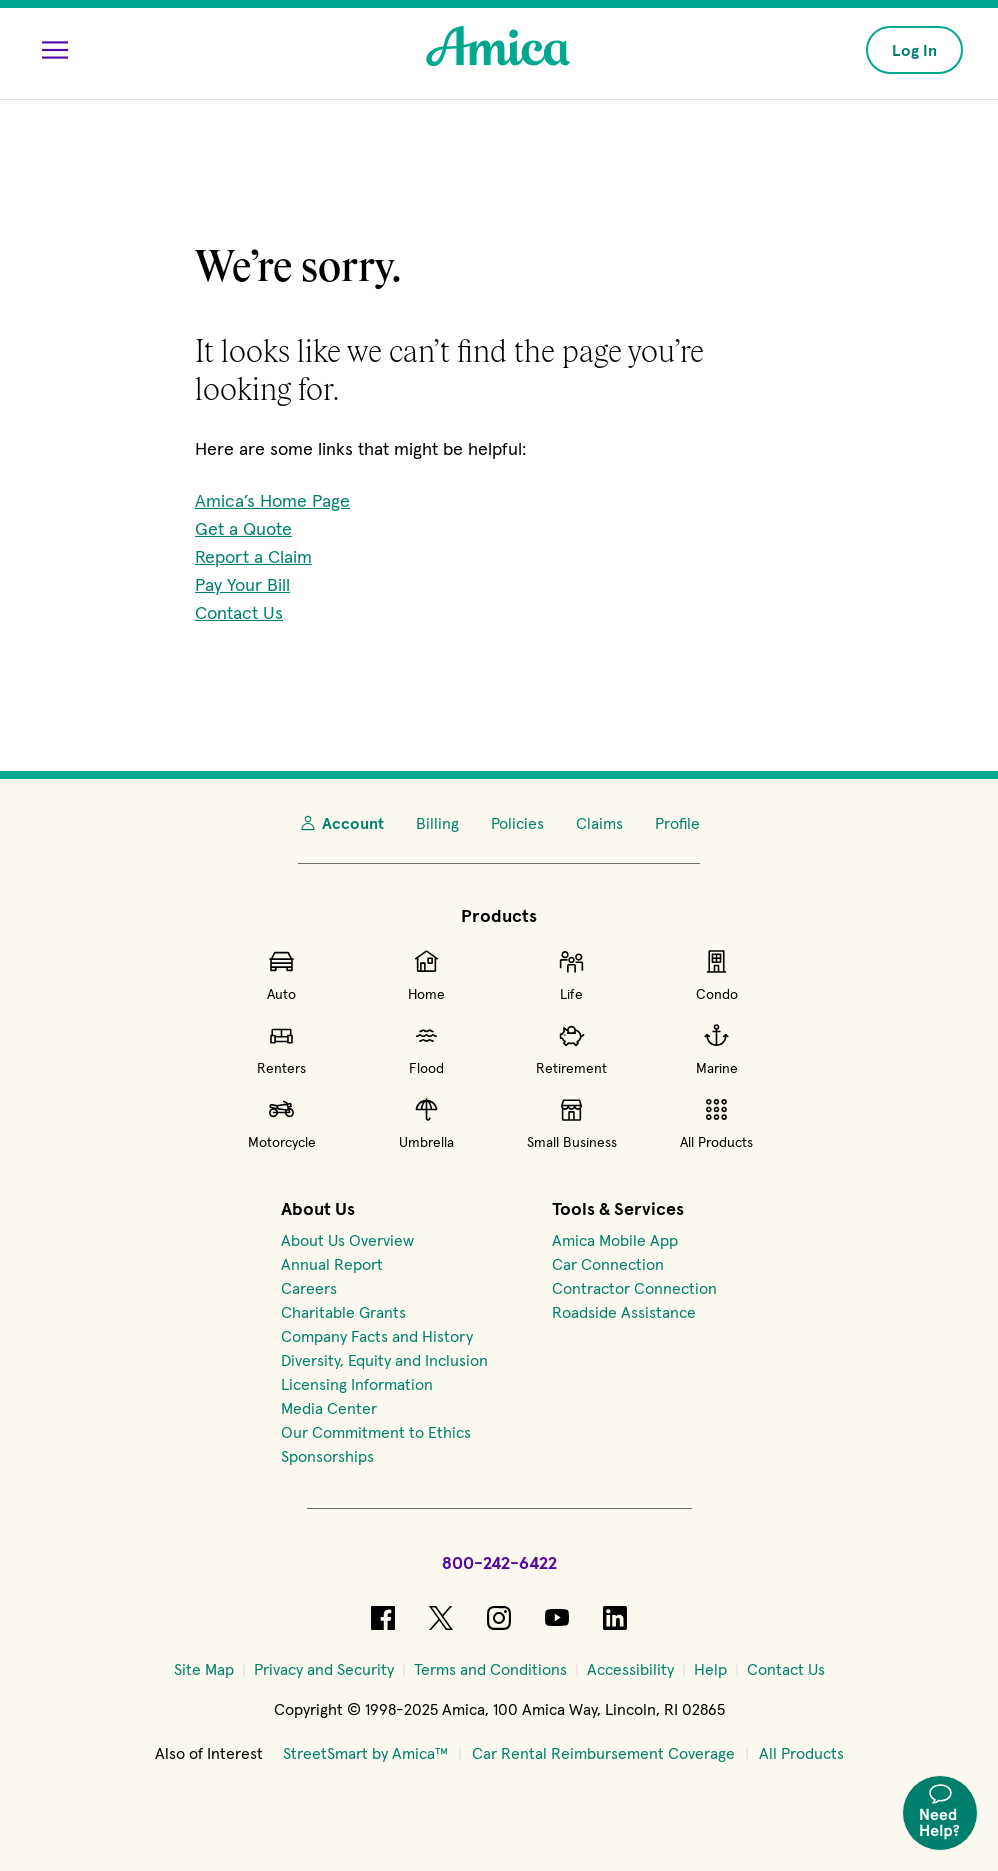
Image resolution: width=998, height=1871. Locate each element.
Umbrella (426, 1123)
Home (426, 975)
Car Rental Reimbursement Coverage (603, 1753)
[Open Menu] (55, 50)
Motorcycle (282, 1123)
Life (571, 975)
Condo (717, 975)
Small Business (572, 1123)
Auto (281, 975)
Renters (281, 1049)
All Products (716, 1123)
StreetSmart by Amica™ (365, 1753)
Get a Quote (243, 528)
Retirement (571, 1049)
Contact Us (239, 612)
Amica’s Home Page (272, 500)
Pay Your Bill (242, 584)
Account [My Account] (341, 823)
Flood (426, 1049)
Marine (717, 1049)
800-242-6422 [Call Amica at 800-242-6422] (499, 1562)
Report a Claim (253, 556)
